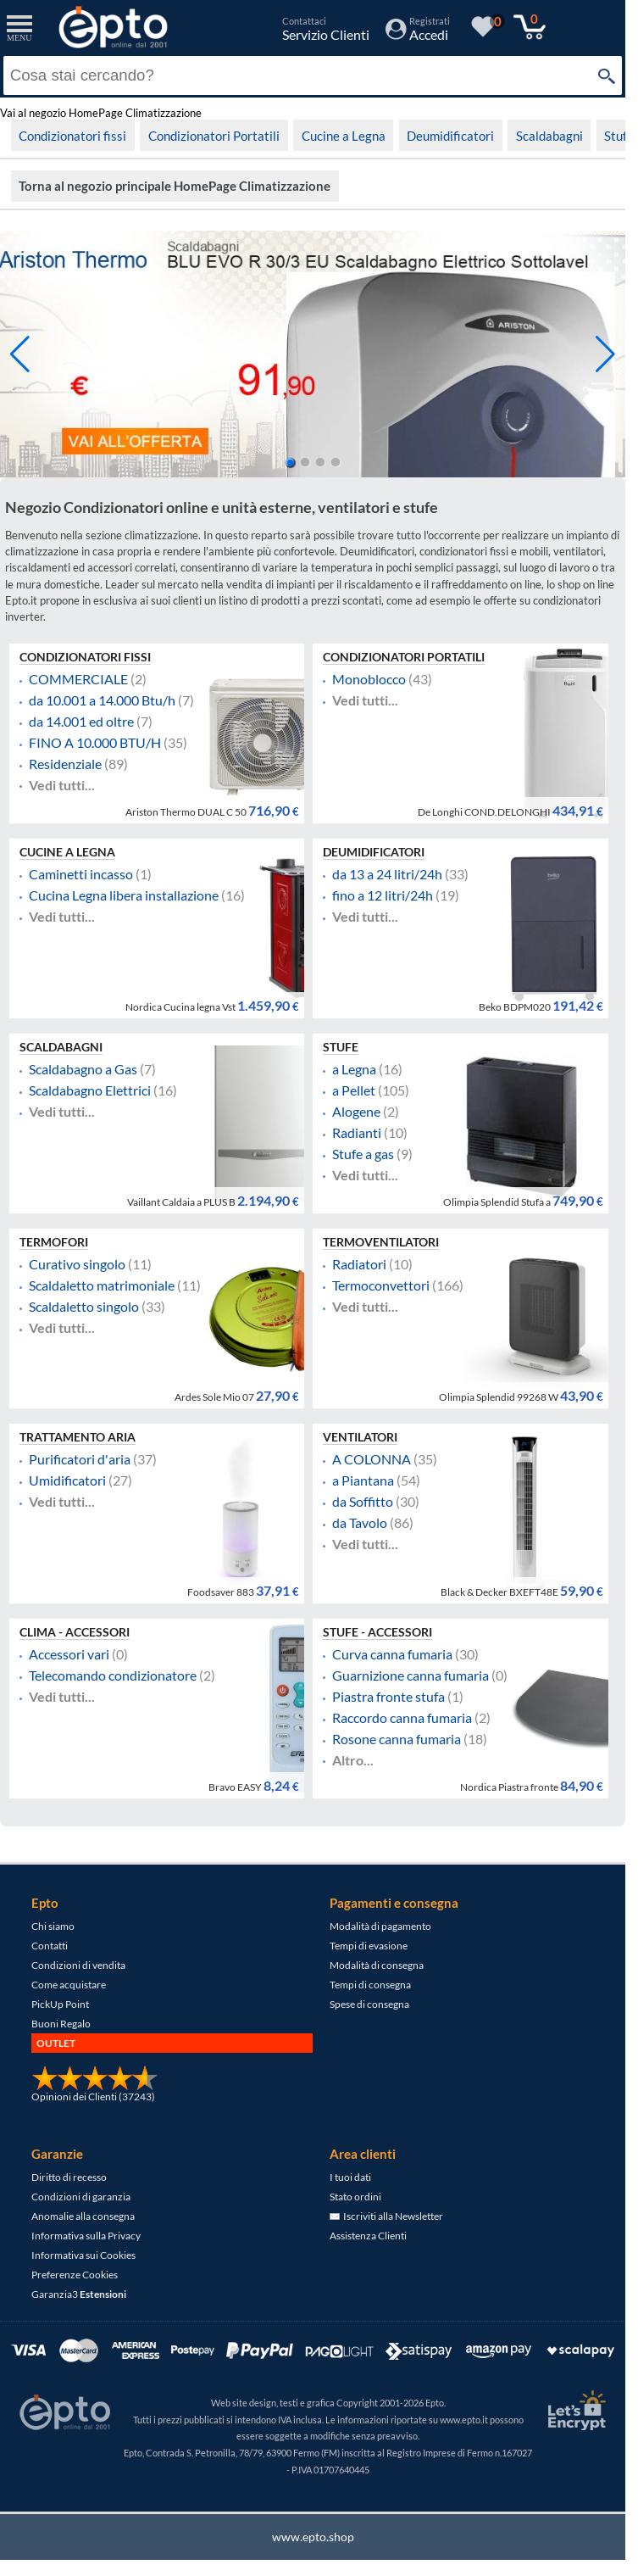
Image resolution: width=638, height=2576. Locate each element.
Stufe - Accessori (377, 1632)
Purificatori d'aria (79, 1459)
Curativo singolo (77, 1264)
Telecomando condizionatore (113, 1675)
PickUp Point (60, 2004)
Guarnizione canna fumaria (410, 1675)
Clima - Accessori (74, 1632)
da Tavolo (359, 1523)
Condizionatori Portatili (214, 135)
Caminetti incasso (81, 874)
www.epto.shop (313, 2536)
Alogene (356, 1111)
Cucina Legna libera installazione (124, 895)
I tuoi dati (350, 2177)
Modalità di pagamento (380, 1926)
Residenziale (65, 764)
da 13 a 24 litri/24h (387, 874)
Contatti (49, 1945)
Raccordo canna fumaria (402, 1718)
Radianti (356, 1132)
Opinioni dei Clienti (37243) (93, 2096)
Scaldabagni (549, 135)
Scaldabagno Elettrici (90, 1090)
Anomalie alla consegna (83, 2216)
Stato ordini (355, 2196)
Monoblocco (369, 679)
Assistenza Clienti (368, 2235)
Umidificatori (67, 1480)
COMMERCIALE (78, 679)
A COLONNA (371, 1459)
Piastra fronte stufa (388, 1696)
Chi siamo (53, 1926)
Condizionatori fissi (72, 135)
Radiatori (359, 1264)
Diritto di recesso (69, 2177)
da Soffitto (362, 1501)
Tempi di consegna (370, 1984)
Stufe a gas (363, 1154)
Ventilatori (360, 1437)
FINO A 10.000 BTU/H (95, 742)
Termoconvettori (381, 1285)
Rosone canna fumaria (396, 1739)
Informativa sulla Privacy (86, 2235)
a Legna (354, 1069)
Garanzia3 (78, 2294)
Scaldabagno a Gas (83, 1069)
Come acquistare (68, 1984)
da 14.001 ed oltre (81, 721)
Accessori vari (69, 1654)
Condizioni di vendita (78, 1965)
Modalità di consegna (377, 1965)
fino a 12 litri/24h (382, 895)
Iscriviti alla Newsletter (386, 2216)
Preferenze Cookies (74, 2274)
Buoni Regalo (61, 2023)
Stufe (619, 135)
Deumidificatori (450, 135)
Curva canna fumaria (392, 1654)
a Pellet (353, 1090)
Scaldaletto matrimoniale (102, 1285)
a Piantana (363, 1480)
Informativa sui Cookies (83, 2255)
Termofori (53, 1242)
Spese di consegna (369, 2004)
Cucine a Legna (344, 135)
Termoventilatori (381, 1242)
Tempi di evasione (369, 1945)
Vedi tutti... (62, 785)
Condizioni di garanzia (80, 2196)
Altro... (353, 1760)
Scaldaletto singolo (84, 1306)
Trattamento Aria (77, 1437)
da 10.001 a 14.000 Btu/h (102, 700)
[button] (605, 354)
